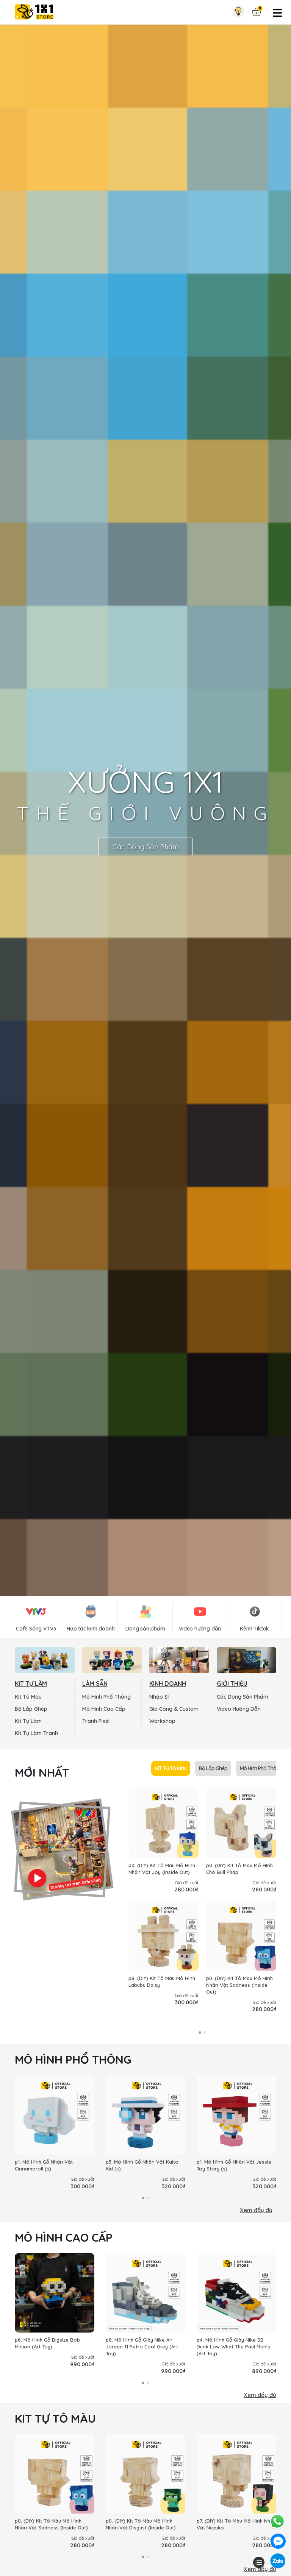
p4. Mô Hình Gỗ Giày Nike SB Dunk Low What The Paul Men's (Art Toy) (233, 2346)
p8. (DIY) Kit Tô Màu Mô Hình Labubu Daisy (161, 1981)
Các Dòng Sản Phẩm (146, 847)
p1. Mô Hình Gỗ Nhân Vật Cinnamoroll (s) (44, 2165)
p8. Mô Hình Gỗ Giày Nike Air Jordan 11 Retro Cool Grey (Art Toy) (142, 2346)
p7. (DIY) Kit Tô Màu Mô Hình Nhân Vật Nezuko (236, 2524)
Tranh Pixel (96, 1721)
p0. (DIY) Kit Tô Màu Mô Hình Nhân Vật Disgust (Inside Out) (141, 2524)
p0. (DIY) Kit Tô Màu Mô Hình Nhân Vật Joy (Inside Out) (161, 1868)
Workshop (162, 1721)
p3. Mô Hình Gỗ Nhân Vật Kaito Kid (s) (142, 2165)
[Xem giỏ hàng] (256, 12)
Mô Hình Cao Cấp (103, 1708)
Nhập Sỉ (159, 1696)
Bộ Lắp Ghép (31, 1708)
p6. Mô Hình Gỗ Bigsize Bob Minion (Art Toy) (47, 2343)
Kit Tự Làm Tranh (36, 1733)
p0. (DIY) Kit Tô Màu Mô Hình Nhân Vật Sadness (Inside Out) (239, 1985)
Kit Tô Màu (28, 1696)
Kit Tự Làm (28, 1721)
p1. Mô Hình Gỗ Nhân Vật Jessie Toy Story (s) (234, 2165)
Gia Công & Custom (174, 1708)
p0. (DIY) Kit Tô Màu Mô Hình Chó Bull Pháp (239, 1868)
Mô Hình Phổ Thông (106, 1696)
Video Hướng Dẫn (239, 1708)
